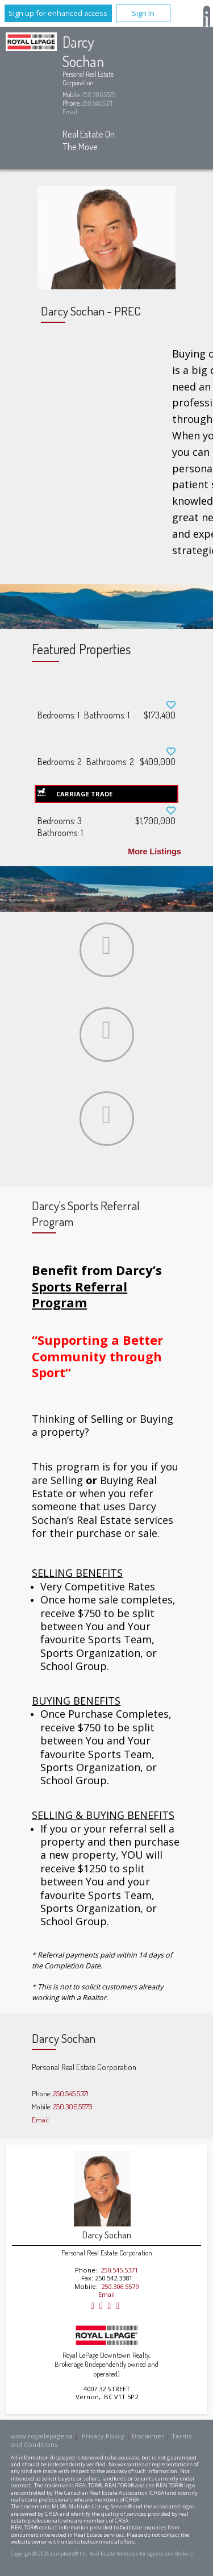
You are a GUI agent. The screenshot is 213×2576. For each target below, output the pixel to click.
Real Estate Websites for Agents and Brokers (141, 2553)
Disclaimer (148, 2436)
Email (69, 111)
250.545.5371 (97, 103)
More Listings (154, 851)
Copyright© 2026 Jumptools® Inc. (49, 2553)
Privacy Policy (103, 2436)
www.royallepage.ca (42, 2436)
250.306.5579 (99, 94)
